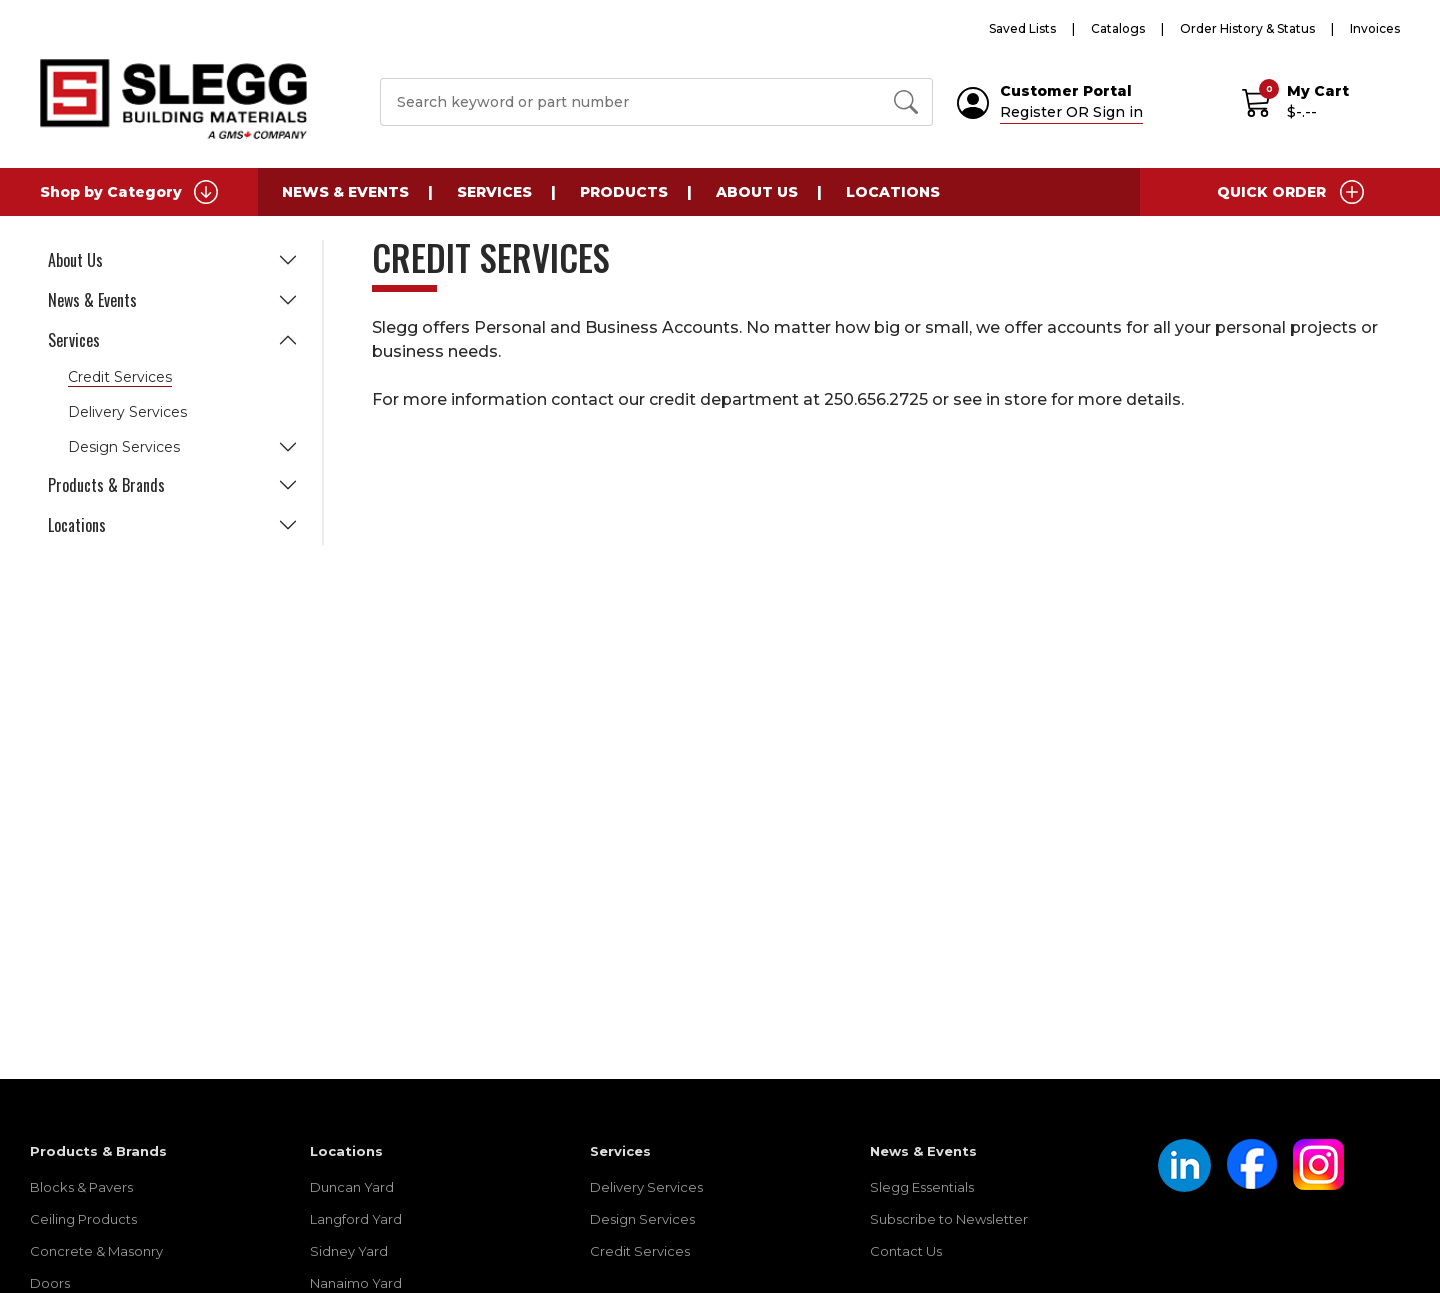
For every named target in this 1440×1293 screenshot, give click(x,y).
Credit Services (120, 377)
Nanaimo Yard (356, 1283)
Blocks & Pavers (81, 1187)
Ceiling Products (83, 1219)
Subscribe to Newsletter (949, 1219)
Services (494, 192)
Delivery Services (127, 412)
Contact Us (906, 1251)
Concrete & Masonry (96, 1251)
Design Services (124, 447)
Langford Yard (356, 1219)
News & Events (345, 192)
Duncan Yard (352, 1187)
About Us (757, 192)
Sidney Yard (349, 1251)
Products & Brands (106, 485)
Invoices (1375, 28)
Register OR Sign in (1071, 112)
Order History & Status (1247, 28)
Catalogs (1118, 28)
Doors (50, 1283)
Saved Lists (1022, 28)
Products (624, 192)
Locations (893, 192)
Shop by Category (129, 192)
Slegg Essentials (922, 1187)
